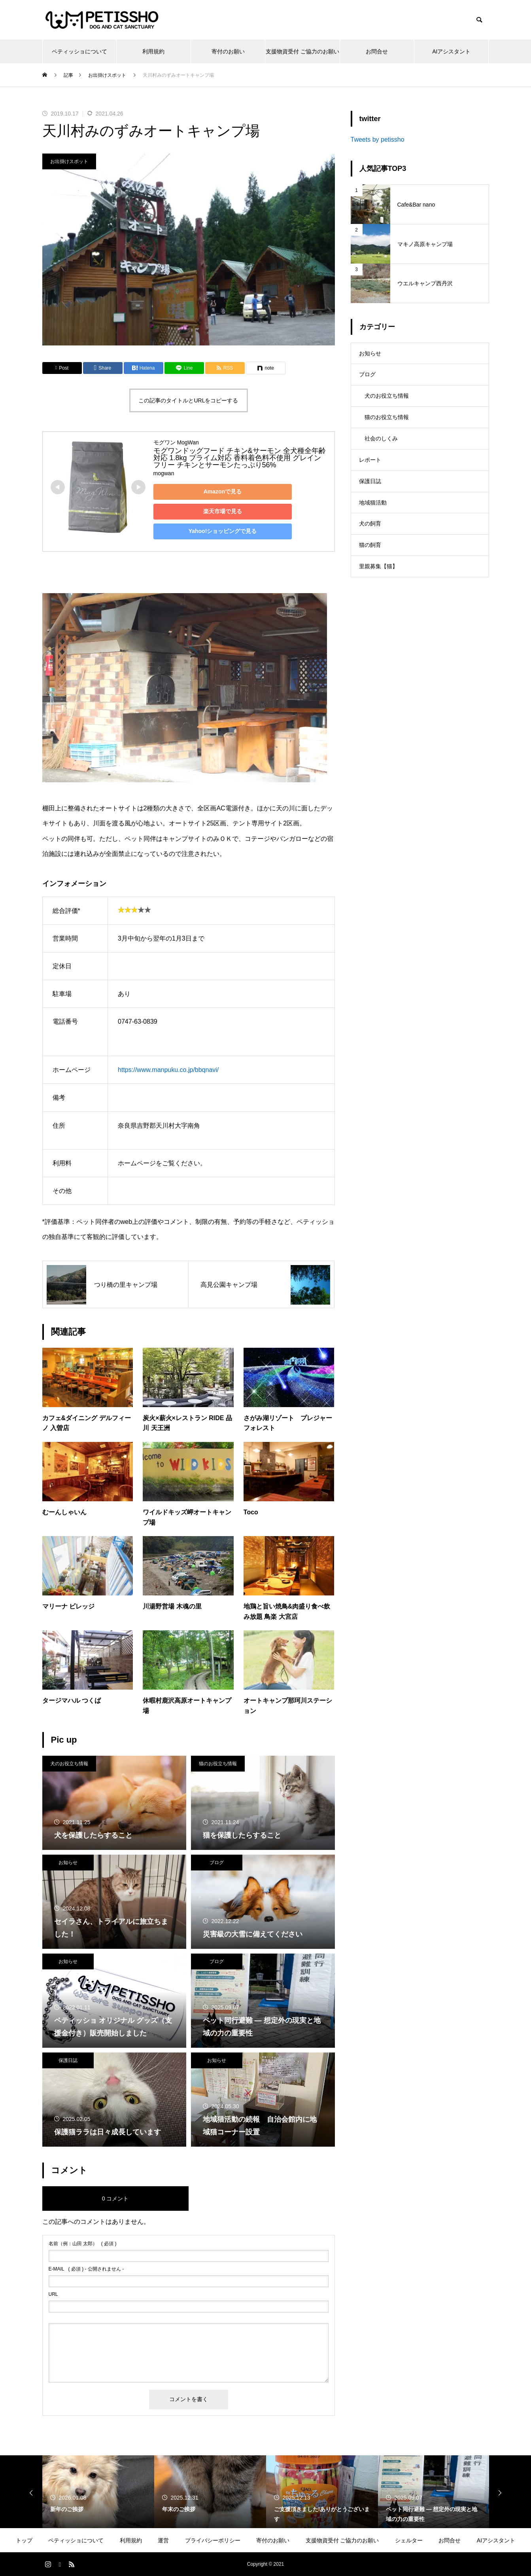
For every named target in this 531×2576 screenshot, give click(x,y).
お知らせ (68, 1862)
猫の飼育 (370, 568)
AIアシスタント (451, 51)
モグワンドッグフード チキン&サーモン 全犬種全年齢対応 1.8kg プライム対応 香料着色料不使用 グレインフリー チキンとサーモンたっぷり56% (239, 458)
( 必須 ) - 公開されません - (86, 2269)
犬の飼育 (370, 545)
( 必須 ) (83, 2243)
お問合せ (377, 51)
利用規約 (153, 51)
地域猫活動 (373, 521)
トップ (24, 2540)
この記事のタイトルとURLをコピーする (188, 400)
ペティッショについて (79, 51)
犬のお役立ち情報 (69, 1763)
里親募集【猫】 (378, 592)
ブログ (217, 1862)
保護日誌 (68, 2060)
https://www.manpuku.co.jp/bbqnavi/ (168, 1069)
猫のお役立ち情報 (218, 1763)
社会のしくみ (381, 450)
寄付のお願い (228, 51)
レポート (370, 473)
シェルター (409, 2540)
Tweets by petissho (377, 139)
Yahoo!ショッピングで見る (208, 531)
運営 (163, 2540)
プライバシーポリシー (212, 2540)
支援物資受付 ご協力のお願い (302, 51)
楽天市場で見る (208, 511)
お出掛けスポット (69, 161)
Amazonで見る (208, 491)
